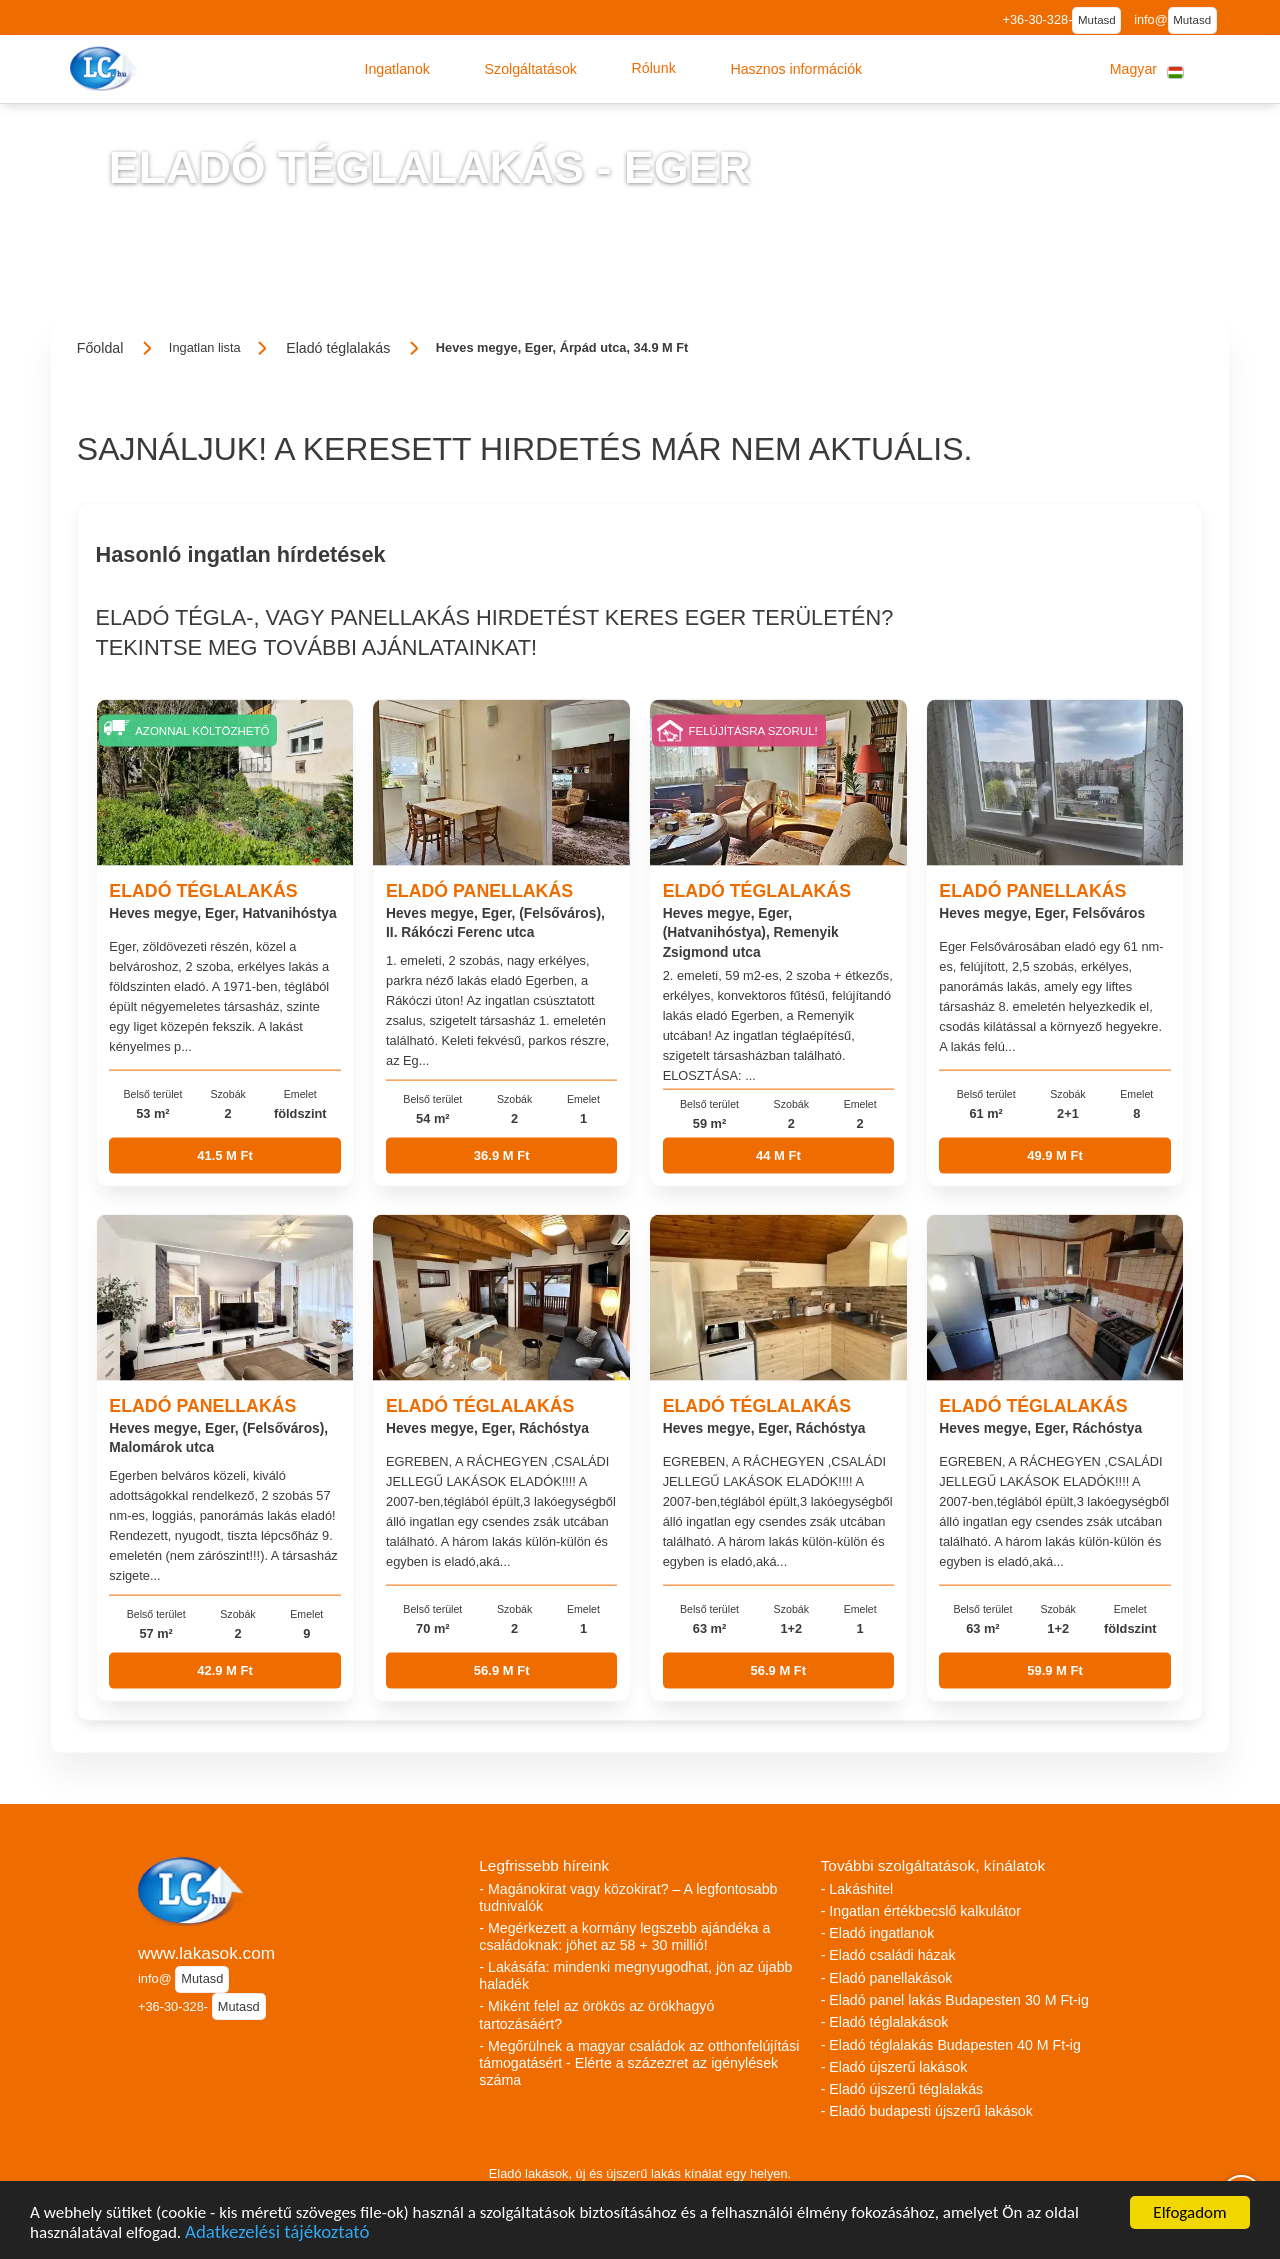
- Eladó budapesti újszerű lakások (927, 2111)
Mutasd (1097, 20)
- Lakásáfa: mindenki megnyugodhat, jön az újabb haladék (635, 1975)
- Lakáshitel (857, 1889)
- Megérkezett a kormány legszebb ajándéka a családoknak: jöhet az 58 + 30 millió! (624, 1936)
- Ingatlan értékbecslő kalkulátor (921, 1911)
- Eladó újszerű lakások (894, 2067)
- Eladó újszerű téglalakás (902, 2089)
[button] (397, 69)
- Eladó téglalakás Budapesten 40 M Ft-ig (951, 2045)
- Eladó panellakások (887, 1978)
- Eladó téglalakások (885, 2022)
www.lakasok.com (206, 1953)
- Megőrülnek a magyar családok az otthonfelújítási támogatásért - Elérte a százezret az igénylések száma (639, 2063)
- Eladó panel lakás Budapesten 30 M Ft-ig (955, 2000)
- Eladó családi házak (888, 1955)
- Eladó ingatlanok (878, 1933)
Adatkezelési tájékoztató (277, 2234)
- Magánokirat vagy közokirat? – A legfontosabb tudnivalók (628, 1897)
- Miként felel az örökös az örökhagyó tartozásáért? (596, 2014)
